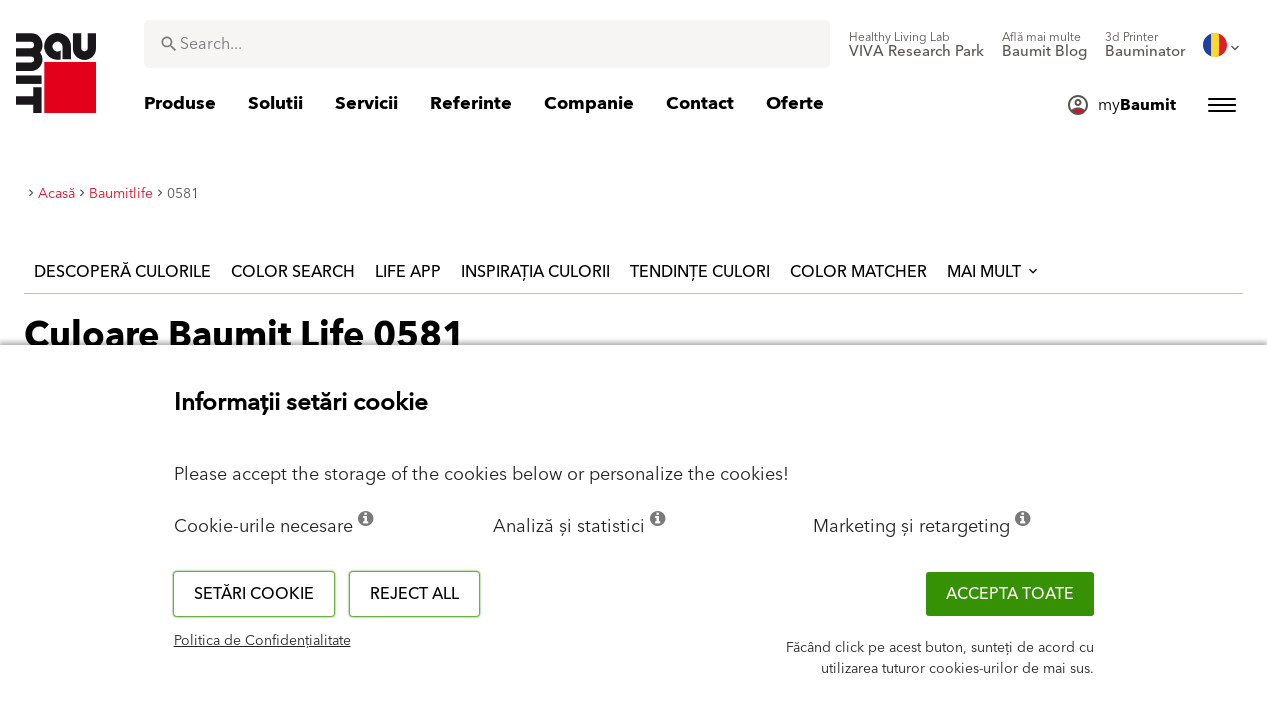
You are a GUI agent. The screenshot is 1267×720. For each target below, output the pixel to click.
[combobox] (487, 44)
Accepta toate (1010, 594)
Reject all (414, 594)
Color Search (293, 272)
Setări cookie (254, 594)
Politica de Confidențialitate (262, 641)
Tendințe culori (700, 272)
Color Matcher (858, 272)
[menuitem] (916, 45)
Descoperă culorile (122, 272)
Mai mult (994, 272)
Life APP (408, 272)
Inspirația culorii (535, 272)
